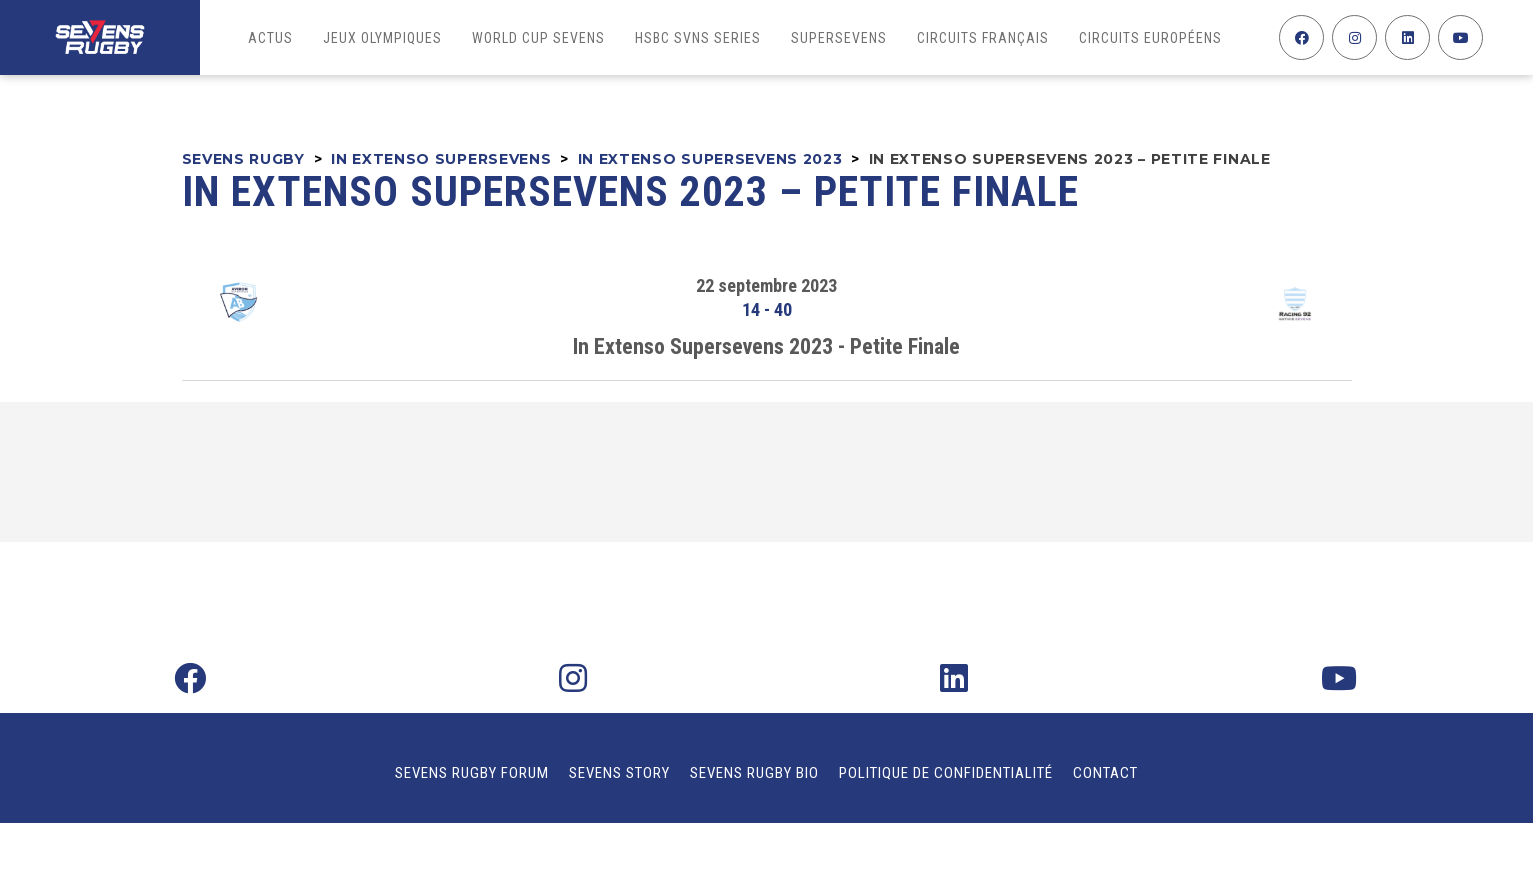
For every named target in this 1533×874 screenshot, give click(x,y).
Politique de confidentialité (946, 773)
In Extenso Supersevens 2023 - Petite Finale (766, 346)
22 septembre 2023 (766, 285)
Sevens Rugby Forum (472, 773)
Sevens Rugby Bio (754, 773)
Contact (1105, 773)
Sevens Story (619, 773)
